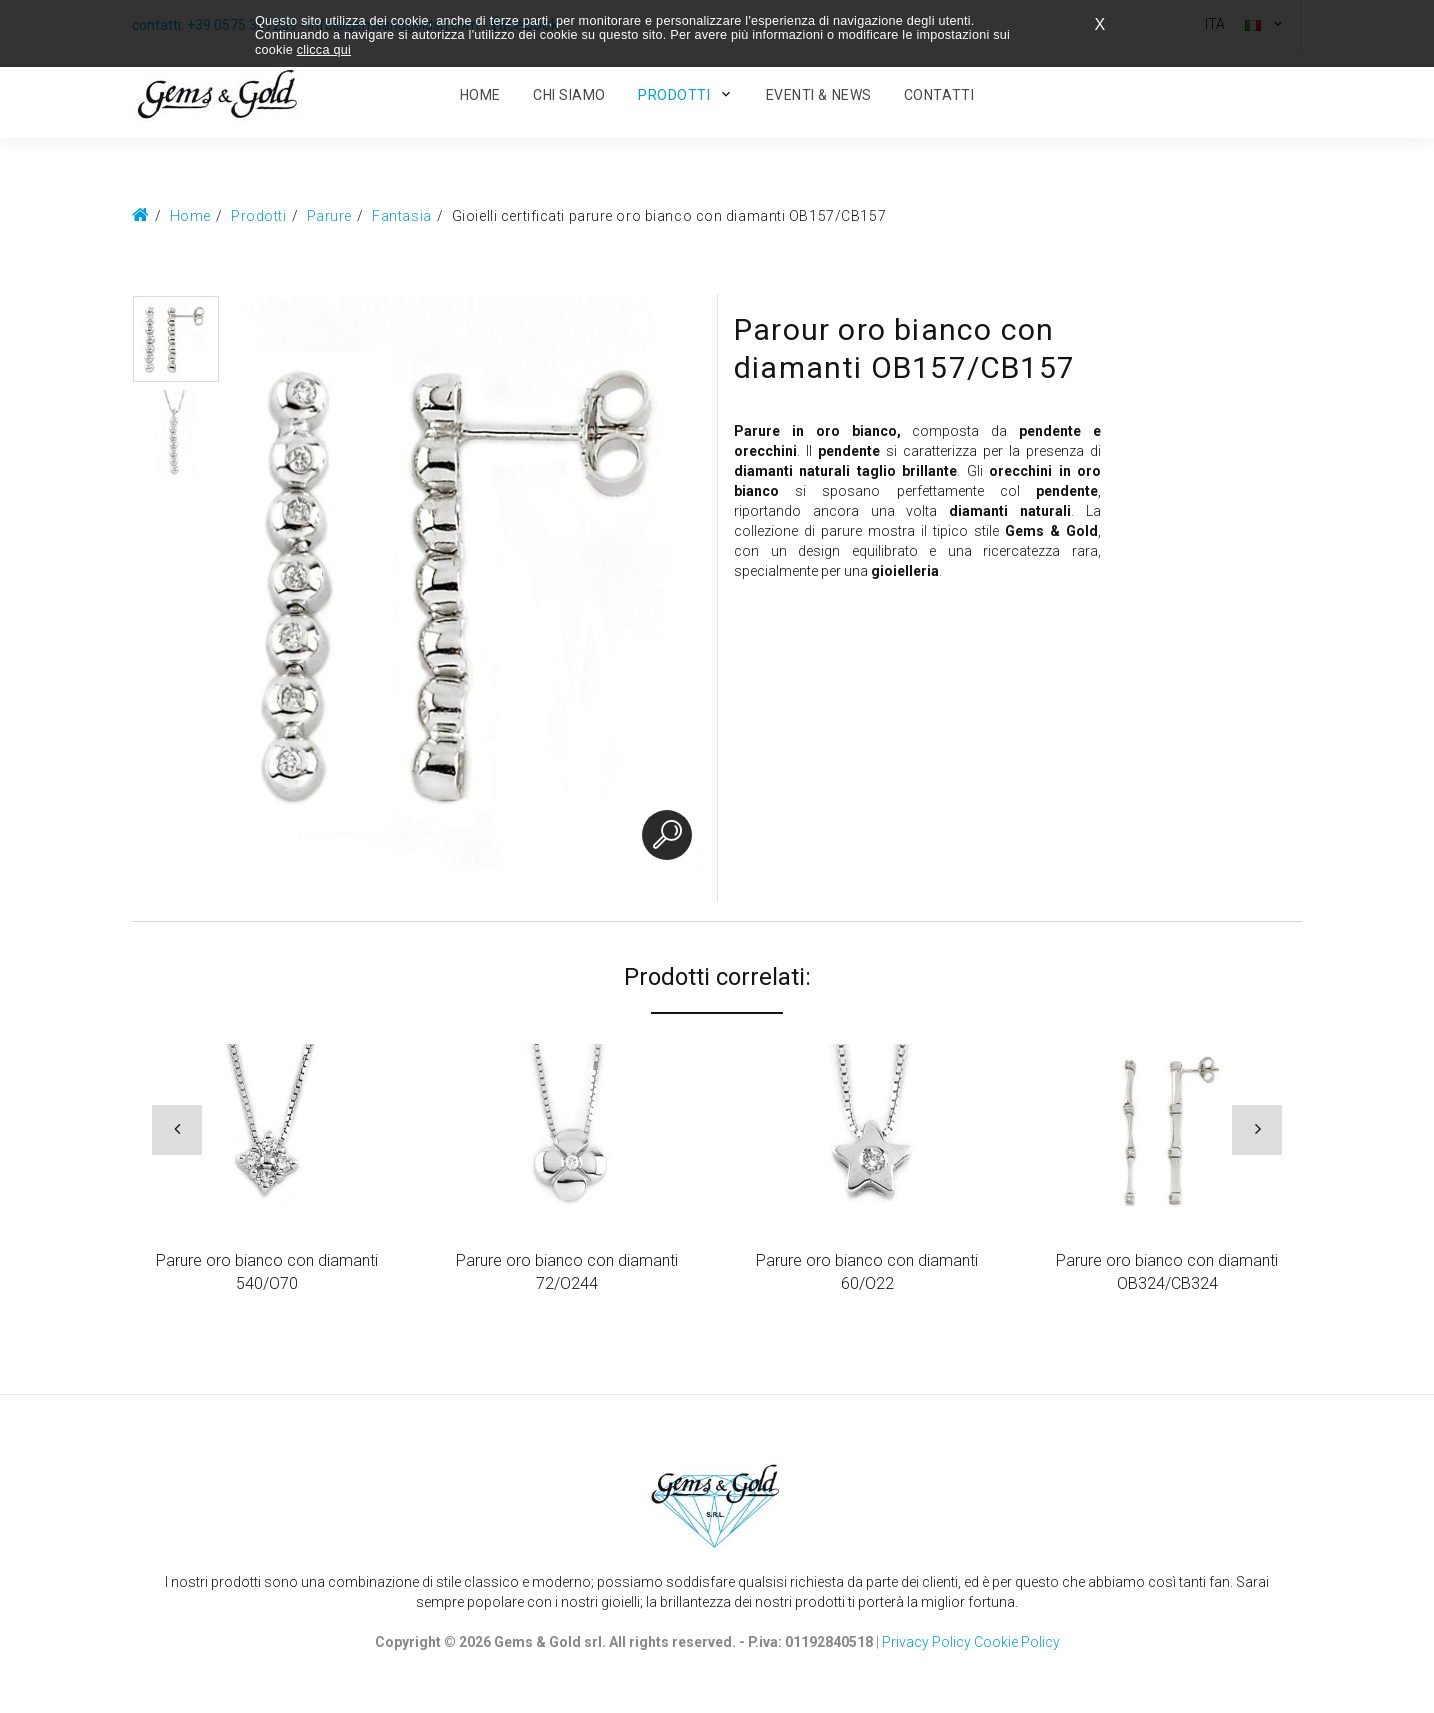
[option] (176, 339)
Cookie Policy (1017, 1642)
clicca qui (324, 50)
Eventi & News (819, 95)
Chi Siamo (569, 95)
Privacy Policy (926, 1642)
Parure (329, 216)
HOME (480, 95)
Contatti (939, 95)
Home (190, 216)
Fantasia (401, 216)
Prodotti (674, 95)
